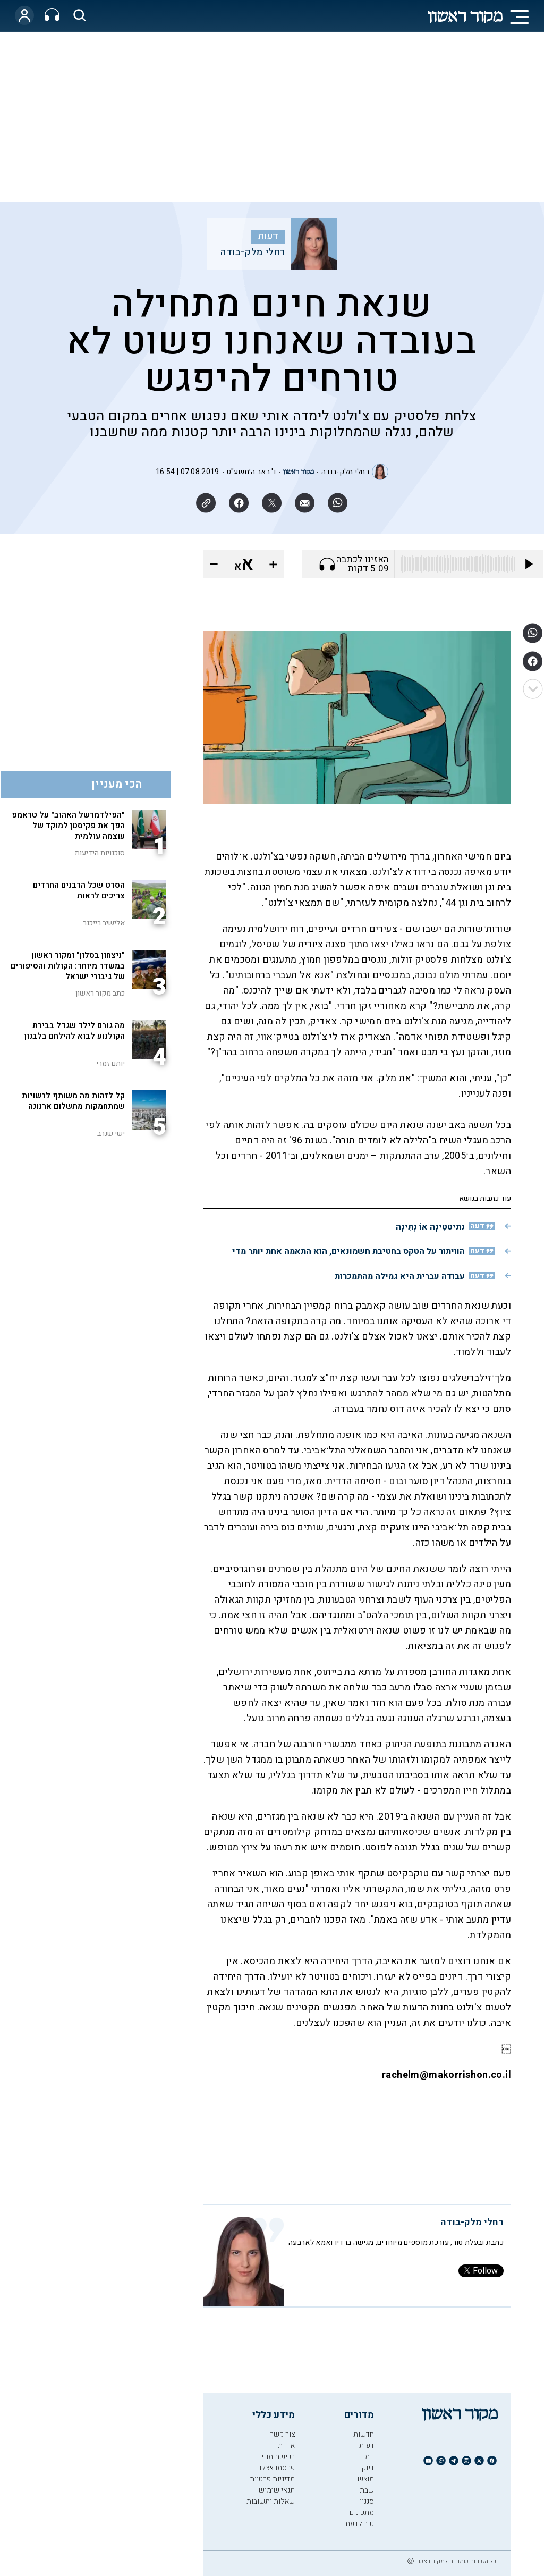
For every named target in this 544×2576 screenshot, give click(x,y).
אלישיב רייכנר (104, 923)
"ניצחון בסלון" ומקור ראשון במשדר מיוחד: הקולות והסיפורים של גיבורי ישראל (68, 965)
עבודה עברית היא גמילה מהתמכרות (400, 1276)
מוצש (366, 2479)
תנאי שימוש (277, 2490)
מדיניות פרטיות (272, 2479)
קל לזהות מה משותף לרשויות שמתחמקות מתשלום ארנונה (73, 1101)
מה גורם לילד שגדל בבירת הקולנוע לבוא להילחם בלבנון (74, 1031)
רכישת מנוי (278, 2456)
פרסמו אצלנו (276, 2467)
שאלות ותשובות (270, 2501)
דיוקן (367, 2467)
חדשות (363, 2434)
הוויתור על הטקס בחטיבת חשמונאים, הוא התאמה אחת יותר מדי (348, 1251)
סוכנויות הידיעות (100, 852)
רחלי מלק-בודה (252, 252)
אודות (286, 2445)
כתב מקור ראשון (100, 993)
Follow (481, 2270)
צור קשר (282, 2434)
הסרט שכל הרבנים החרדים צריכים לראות (79, 890)
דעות (268, 236)
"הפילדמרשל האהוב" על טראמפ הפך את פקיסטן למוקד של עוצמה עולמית (68, 825)
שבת (367, 2490)
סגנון (367, 2501)
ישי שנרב (111, 1133)
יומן (368, 2456)
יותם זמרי (110, 1063)
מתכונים (362, 2512)
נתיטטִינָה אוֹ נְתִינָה (430, 1226)
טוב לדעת (359, 2523)
